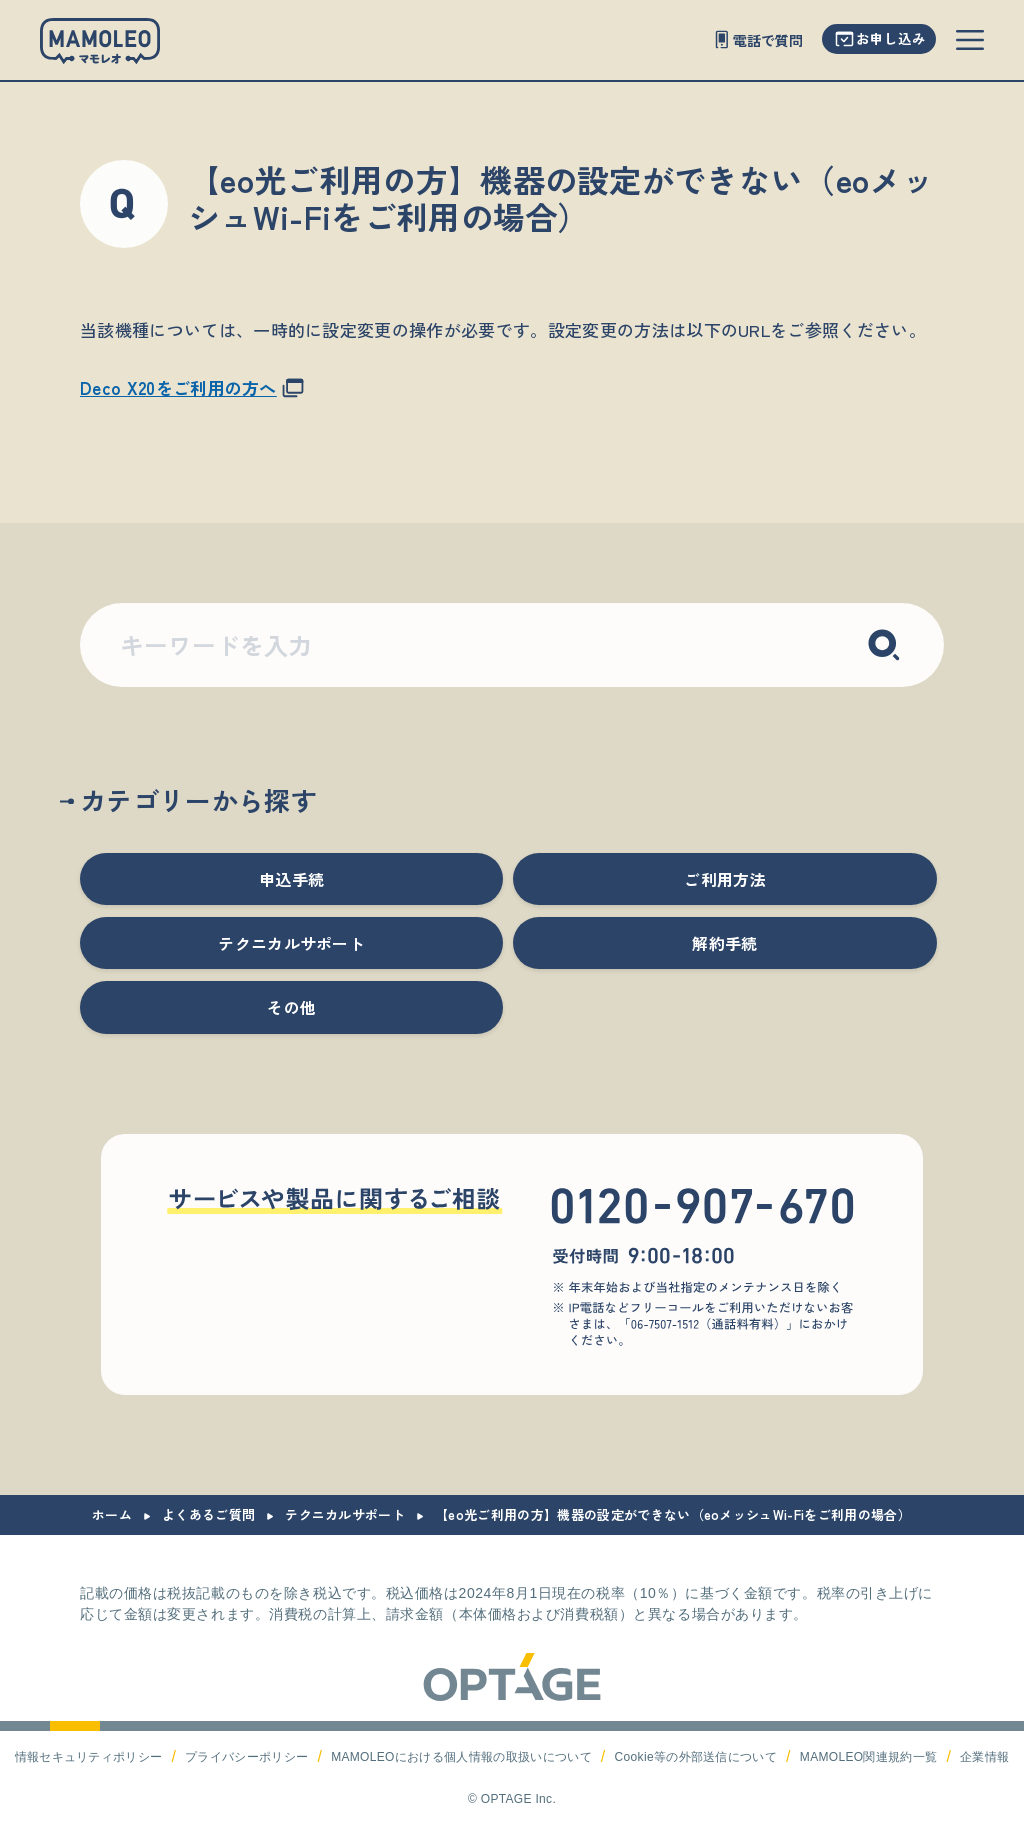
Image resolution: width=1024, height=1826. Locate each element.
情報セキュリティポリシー (89, 1757)
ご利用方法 (725, 879)
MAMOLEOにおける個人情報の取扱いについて (461, 1757)
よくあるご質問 (208, 1514)
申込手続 (291, 879)
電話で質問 (768, 40)
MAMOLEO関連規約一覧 (869, 1757)
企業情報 (984, 1757)
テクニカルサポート (291, 943)
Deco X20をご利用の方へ (178, 387)
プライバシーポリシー (246, 1757)
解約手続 (724, 943)
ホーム (112, 1514)
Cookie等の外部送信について (696, 1757)
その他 (291, 1007)
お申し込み (891, 38)
